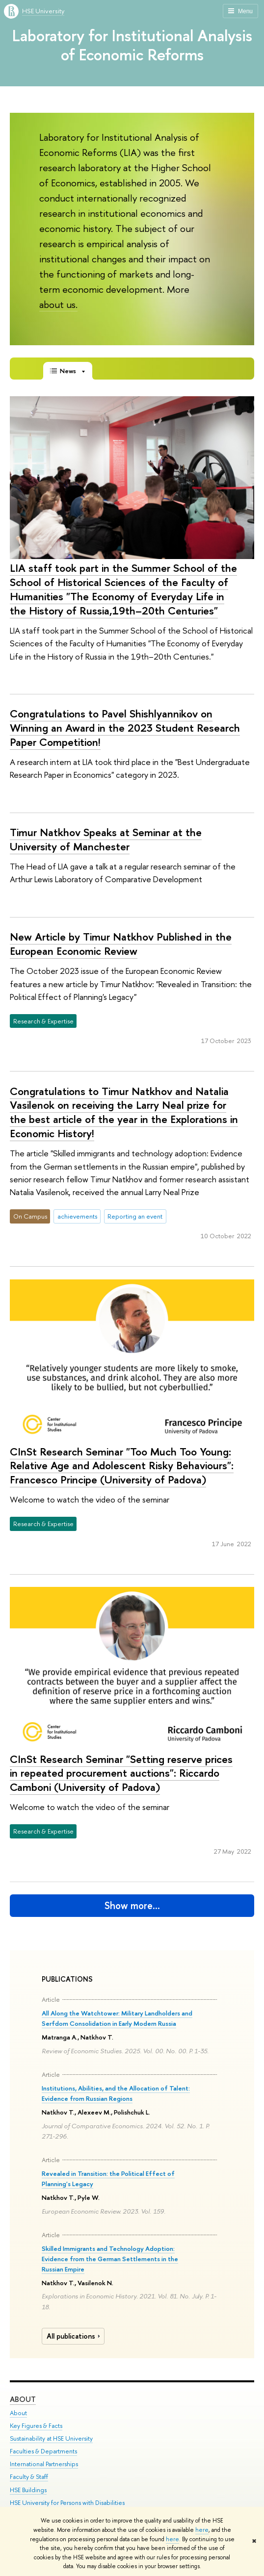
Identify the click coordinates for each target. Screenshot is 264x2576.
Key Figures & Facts (36, 2426)
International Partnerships (44, 2464)
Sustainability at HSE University (51, 2438)
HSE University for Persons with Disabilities (67, 2503)
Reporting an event (134, 1216)
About (23, 2399)
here (202, 2530)
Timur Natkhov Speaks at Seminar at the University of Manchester (106, 839)
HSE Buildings (28, 2490)
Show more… (132, 1905)
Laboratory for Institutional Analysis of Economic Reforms (132, 45)
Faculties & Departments (43, 2451)
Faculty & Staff (29, 2477)
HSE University (43, 10)
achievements (77, 1216)
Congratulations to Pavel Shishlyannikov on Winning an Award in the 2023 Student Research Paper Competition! (125, 727)
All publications (75, 2336)
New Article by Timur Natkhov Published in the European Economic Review (121, 943)
